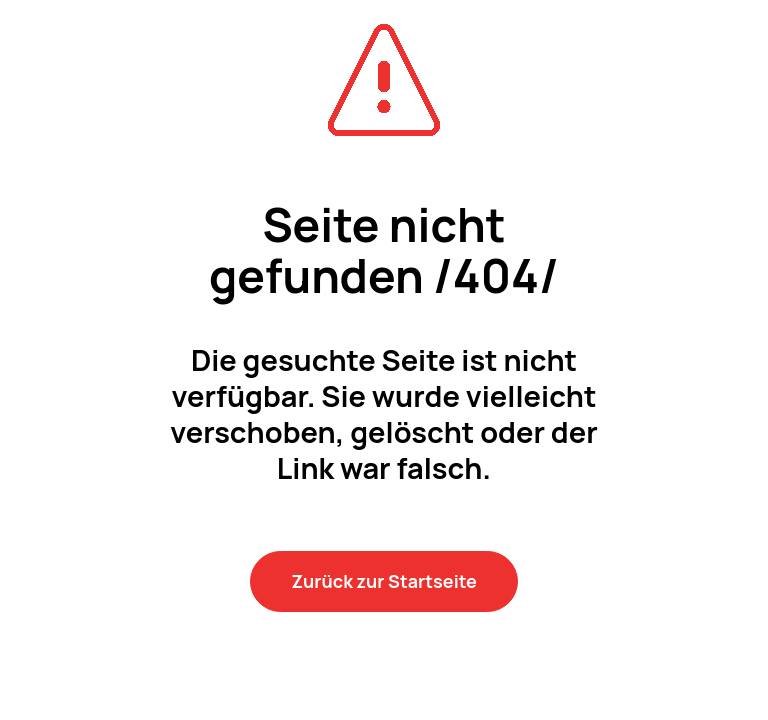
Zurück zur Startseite (384, 581)
